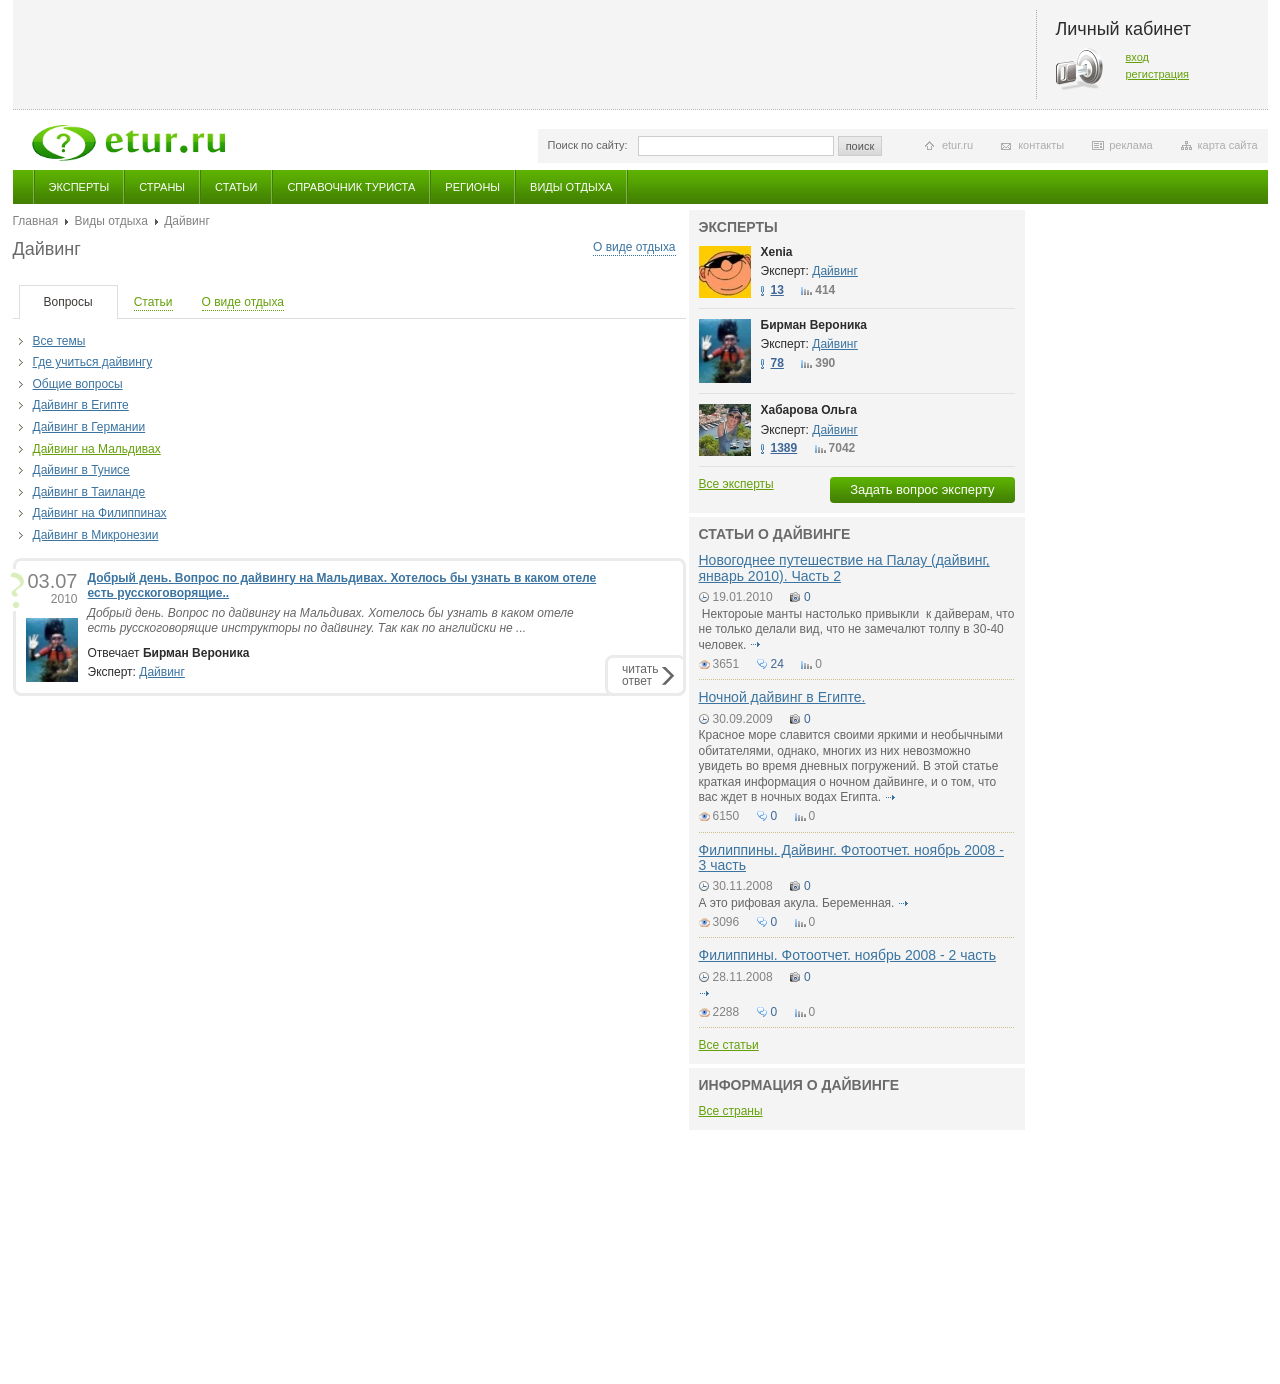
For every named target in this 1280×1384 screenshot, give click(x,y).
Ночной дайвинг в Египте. (782, 697)
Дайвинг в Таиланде (89, 492)
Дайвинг (162, 672)
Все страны (731, 1111)
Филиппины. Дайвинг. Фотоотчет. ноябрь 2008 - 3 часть (851, 857)
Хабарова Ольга (809, 410)
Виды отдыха (571, 187)
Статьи (236, 187)
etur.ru (957, 145)
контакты (1041, 145)
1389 (784, 448)
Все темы (59, 341)
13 (777, 290)
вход (1138, 57)
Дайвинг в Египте (81, 405)
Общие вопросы (78, 384)
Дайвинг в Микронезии (96, 535)
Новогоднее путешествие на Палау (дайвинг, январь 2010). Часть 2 (844, 567)
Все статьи (729, 1045)
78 (777, 363)
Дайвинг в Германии (89, 427)
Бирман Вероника (814, 325)
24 (777, 664)
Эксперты (79, 187)
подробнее (756, 645)
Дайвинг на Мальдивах (97, 449)
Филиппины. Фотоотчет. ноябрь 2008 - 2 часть (847, 955)
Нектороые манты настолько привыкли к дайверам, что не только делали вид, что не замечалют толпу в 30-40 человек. (857, 629)
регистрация (1158, 74)
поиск (860, 146)
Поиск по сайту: (588, 145)
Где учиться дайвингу (93, 362)
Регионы (472, 187)
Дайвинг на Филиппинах (100, 513)
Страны (162, 187)
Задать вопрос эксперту (922, 489)
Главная (36, 221)
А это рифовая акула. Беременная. (797, 903)
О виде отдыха (634, 247)
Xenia (777, 252)
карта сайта (1228, 145)
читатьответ (640, 674)
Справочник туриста (351, 187)
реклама (1130, 145)
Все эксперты (736, 484)
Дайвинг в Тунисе (81, 470)
